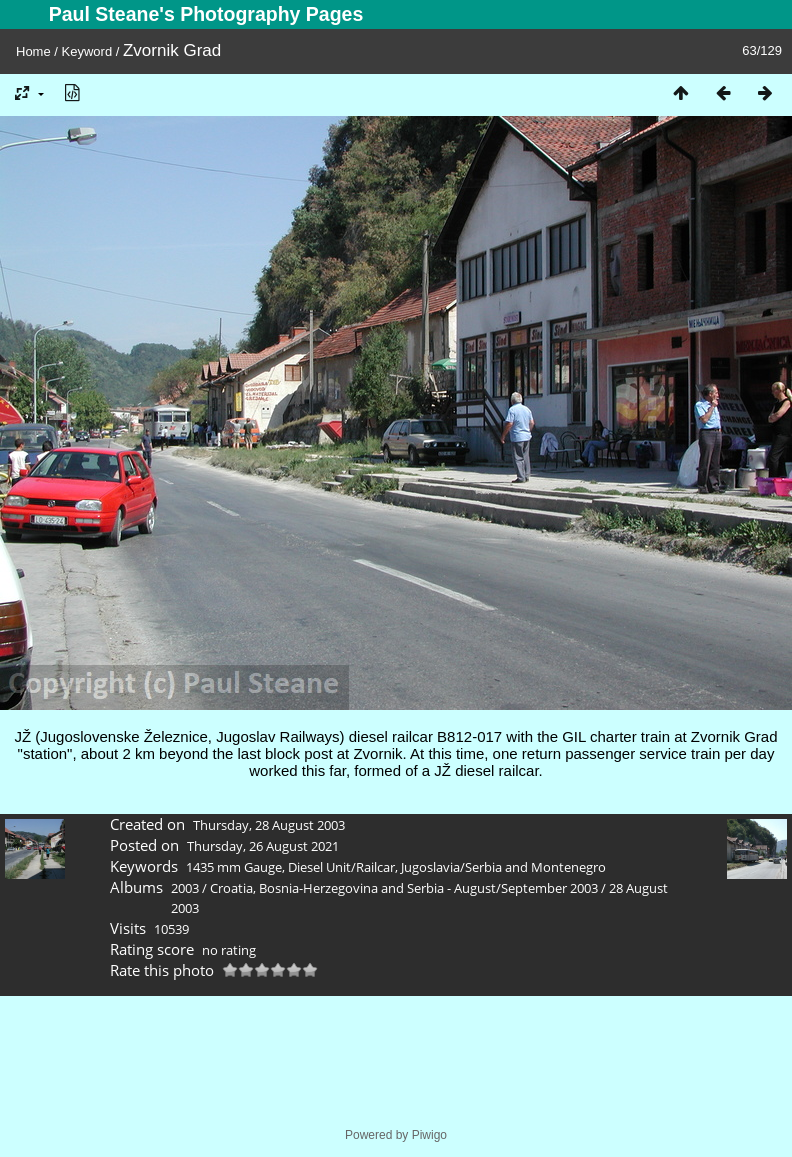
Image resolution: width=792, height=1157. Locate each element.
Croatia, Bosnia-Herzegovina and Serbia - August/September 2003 (404, 888)
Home (33, 51)
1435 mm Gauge (234, 867)
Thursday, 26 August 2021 (263, 846)
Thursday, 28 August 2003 (269, 825)
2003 (185, 888)
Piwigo (429, 1135)
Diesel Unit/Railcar (341, 867)
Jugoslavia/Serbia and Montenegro (503, 867)
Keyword (87, 51)
